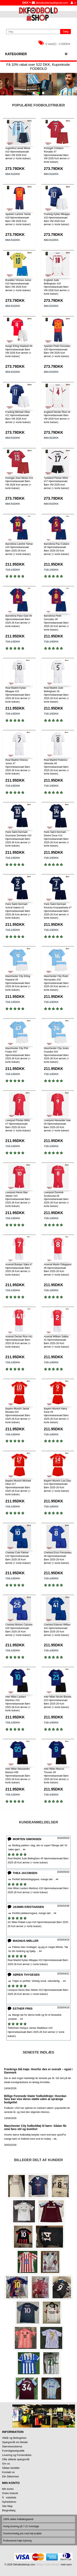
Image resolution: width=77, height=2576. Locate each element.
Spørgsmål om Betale (15, 2442)
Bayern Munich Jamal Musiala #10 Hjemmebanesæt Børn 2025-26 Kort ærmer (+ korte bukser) (17, 1415)
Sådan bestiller (11, 2467)
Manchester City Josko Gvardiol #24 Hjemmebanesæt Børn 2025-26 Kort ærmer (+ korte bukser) (56, 1055)
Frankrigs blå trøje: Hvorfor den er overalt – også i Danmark (38, 2071)
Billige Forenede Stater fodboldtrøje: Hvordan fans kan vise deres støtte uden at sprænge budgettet (35, 2099)
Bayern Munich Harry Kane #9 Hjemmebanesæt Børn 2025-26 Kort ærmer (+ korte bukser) (56, 1415)
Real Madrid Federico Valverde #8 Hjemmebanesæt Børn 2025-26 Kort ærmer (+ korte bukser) (56, 767)
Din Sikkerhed (10, 2476)
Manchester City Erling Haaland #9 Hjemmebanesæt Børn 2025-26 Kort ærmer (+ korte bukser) (17, 983)
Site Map (7, 2506)
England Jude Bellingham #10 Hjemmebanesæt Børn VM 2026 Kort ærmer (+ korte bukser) (57, 287)
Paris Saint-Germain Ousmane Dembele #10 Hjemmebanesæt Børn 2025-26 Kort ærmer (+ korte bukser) (18, 839)
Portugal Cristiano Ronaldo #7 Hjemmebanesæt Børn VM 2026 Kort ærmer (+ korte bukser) (57, 155)
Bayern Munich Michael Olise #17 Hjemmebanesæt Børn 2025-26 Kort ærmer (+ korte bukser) (18, 1487)
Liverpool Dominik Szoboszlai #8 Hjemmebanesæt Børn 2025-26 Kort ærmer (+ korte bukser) (56, 1199)
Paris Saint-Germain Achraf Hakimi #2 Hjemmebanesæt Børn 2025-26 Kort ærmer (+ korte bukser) (17, 911)
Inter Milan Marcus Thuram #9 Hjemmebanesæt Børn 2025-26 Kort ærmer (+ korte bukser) (56, 1775)
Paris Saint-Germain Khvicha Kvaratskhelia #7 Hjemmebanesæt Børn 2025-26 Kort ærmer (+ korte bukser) (58, 911)
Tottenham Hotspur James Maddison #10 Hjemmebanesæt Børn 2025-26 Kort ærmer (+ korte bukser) (36, 2032)
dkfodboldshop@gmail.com (50, 2)
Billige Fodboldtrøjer (48, 2564)
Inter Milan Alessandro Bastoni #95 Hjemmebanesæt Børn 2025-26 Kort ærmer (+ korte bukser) (17, 1775)
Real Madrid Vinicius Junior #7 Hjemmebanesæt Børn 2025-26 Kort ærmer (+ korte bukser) (17, 767)
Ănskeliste (9, 2497)
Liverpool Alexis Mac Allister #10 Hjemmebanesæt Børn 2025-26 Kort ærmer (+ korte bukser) (17, 1199)
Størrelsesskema (12, 2446)
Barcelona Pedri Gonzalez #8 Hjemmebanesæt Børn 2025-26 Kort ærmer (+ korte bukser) (56, 622)
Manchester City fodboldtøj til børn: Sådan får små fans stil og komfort (35, 2127)
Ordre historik (10, 2493)
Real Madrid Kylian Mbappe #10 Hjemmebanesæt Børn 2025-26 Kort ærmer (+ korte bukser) (17, 694)
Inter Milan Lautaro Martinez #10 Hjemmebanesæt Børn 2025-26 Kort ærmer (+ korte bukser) (17, 1703)
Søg (65, 31)
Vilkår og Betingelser (14, 2437)
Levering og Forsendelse (16, 2455)
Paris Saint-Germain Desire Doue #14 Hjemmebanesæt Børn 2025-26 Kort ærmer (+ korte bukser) (56, 839)
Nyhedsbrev (9, 2501)
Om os (6, 2463)
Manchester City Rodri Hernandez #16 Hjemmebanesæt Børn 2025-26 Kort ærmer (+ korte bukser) (56, 983)
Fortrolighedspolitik (13, 2450)
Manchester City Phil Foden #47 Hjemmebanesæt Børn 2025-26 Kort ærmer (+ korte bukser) (17, 1055)
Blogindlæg (8, 2510)
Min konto (8, 2488)
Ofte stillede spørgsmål (15, 2459)
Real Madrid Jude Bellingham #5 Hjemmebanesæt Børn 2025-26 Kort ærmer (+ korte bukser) (56, 694)
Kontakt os (8, 2472)
